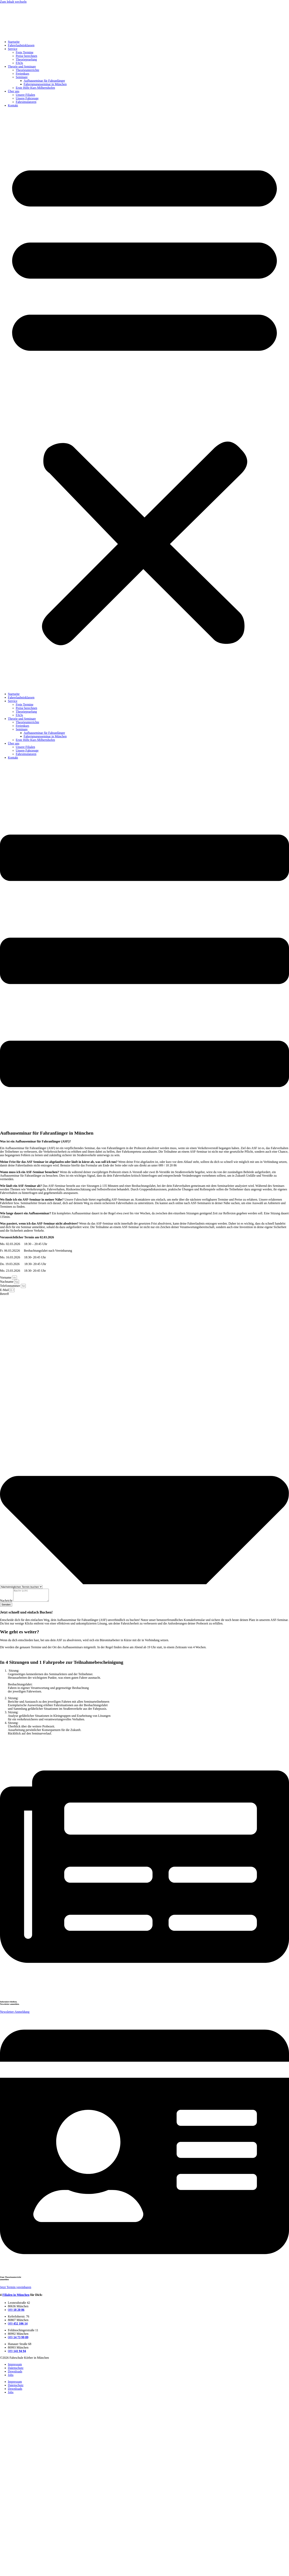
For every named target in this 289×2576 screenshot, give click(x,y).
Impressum (15, 2366)
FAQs (19, 63)
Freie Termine (24, 52)
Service (12, 48)
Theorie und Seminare (22, 66)
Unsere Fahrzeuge (27, 98)
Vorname (6, 1277)
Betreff (4, 1293)
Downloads (15, 2373)
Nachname (7, 1281)
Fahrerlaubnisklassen (21, 45)
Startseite (14, 41)
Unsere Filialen (25, 94)
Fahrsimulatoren (26, 102)
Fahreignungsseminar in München (45, 84)
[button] (144, 399)
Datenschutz (15, 2370)
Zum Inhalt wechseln (13, 1)
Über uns (13, 91)
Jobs (10, 2377)
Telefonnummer (10, 1285)
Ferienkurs (22, 73)
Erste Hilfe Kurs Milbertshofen (35, 87)
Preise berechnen (26, 56)
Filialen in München (16, 2297)
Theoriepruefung (26, 59)
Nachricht (6, 1603)
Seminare (22, 77)
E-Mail (5, 1290)
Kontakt (13, 105)
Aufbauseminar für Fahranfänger (44, 80)
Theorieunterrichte (27, 70)
